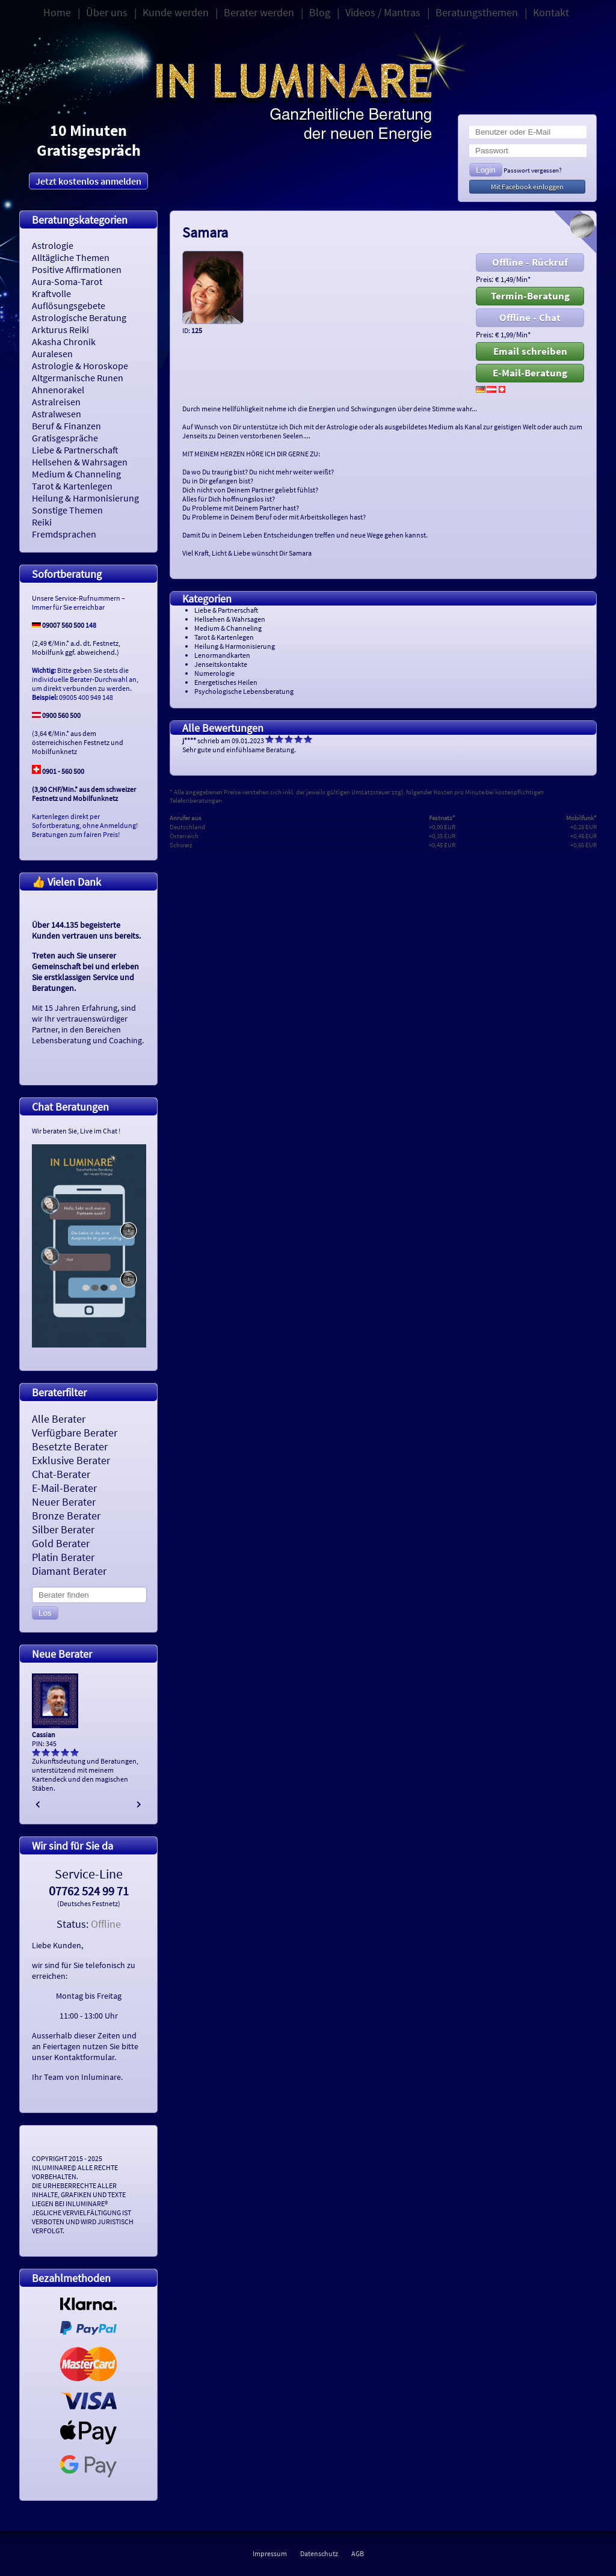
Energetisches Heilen (225, 682)
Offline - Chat (530, 317)
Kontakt (551, 12)
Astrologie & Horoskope (80, 366)
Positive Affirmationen (77, 269)
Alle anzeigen (578, 854)
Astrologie (52, 245)
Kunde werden (176, 12)
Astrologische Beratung (79, 317)
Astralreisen (56, 402)
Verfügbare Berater (74, 1433)
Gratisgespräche (65, 438)
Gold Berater (61, 1543)
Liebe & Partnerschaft (75, 450)
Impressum (270, 2553)
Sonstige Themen (67, 510)
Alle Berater (58, 1419)
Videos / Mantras (382, 12)
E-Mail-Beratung (530, 372)
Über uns (107, 12)
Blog (319, 12)
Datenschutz (319, 2553)
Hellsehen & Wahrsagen (80, 462)
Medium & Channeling (76, 474)
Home (57, 12)
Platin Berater (63, 1557)
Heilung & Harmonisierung (85, 498)
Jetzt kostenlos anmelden (88, 181)
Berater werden (259, 12)
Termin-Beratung (530, 295)
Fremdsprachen (64, 534)
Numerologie (214, 673)
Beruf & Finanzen (66, 426)
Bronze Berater (66, 1516)
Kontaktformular (84, 2057)
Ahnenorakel (58, 390)
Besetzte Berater (70, 1446)
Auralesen (52, 354)
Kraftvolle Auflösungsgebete (68, 299)
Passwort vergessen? (533, 170)
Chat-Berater (61, 1474)
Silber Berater (63, 1529)
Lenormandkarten (222, 655)
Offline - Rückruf (530, 262)
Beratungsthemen (477, 12)
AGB (357, 2553)
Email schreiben (530, 351)
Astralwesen (56, 414)
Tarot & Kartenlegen (72, 486)
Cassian (43, 1734)
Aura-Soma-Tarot (67, 281)
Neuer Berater (64, 1502)
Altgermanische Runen (77, 378)
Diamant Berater (69, 1571)
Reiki (42, 522)
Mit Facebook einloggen (527, 186)
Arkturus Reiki (60, 330)
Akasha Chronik (64, 342)
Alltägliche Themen (70, 257)
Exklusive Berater (71, 1460)
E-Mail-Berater (64, 1488)
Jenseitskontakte (220, 664)
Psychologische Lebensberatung (244, 691)
